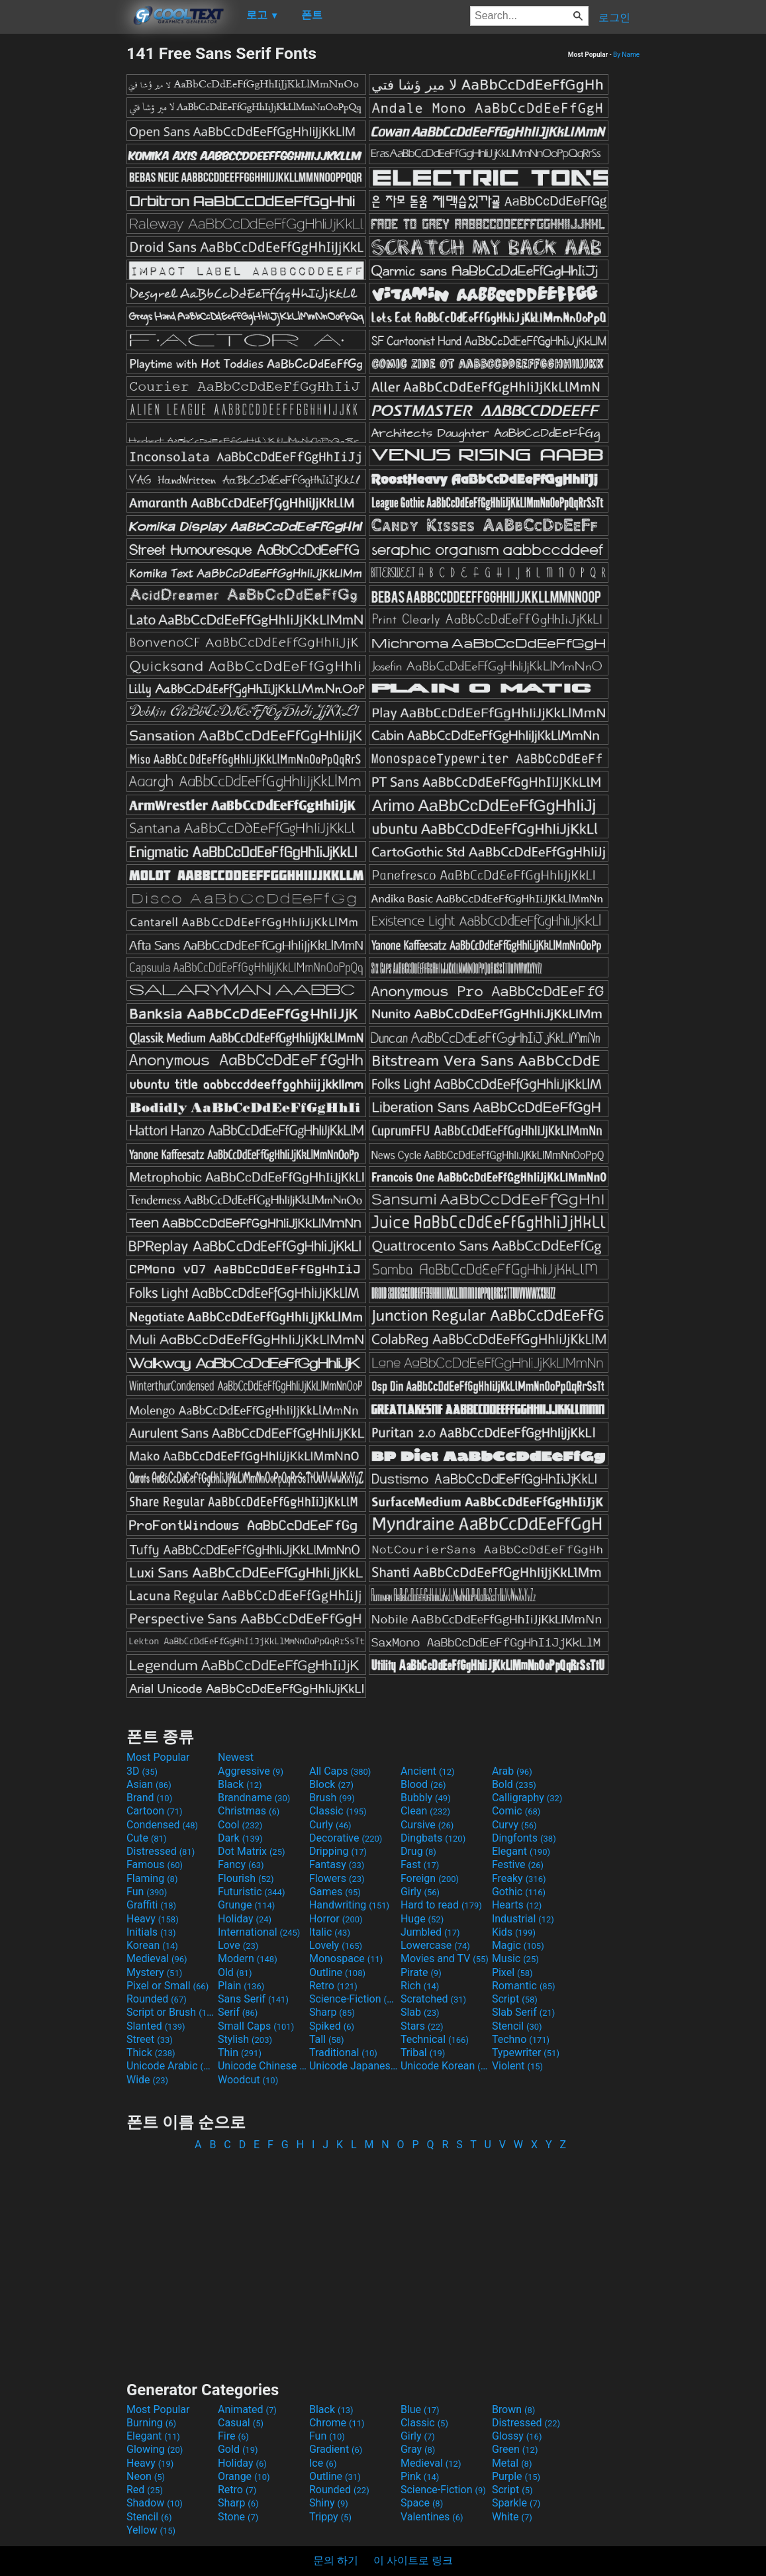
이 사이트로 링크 (413, 2560)
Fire (233, 2436)
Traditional (343, 2052)
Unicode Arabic (170, 2065)
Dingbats (433, 1838)
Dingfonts (524, 1838)
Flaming (151, 1878)
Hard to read (441, 1905)
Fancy (241, 1864)
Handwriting (349, 1905)
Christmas (248, 1811)
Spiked (331, 2026)
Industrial (523, 1918)
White (512, 2516)
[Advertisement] (63, 242)
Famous (154, 1864)
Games (335, 1891)
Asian (148, 1784)
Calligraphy (527, 1797)
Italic (329, 1932)
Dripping (338, 1851)
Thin (240, 2052)
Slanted (155, 2026)
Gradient (335, 2449)
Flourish (246, 1878)
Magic (518, 1945)
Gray (418, 2449)
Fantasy (336, 1864)
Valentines (432, 2516)
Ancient (428, 1771)
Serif (238, 2012)
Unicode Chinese (262, 2065)
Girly (420, 1891)
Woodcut (248, 2079)
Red (144, 2489)
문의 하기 (335, 2560)
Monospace (346, 1958)
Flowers (337, 1878)
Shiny (328, 2503)
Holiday (244, 1918)
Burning (151, 2422)
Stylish (245, 2039)
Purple (516, 2476)
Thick (150, 2052)
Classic (338, 1811)
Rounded (156, 1999)
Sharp (332, 2012)
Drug (418, 1851)
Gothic (519, 1891)
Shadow (154, 2503)
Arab (512, 1771)
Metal (512, 2463)
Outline (337, 1972)
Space (422, 2503)
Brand (149, 1797)
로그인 (614, 17)
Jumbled (430, 1932)
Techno (521, 2039)
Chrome (337, 2422)
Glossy (517, 2436)
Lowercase (435, 1945)
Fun (146, 1891)
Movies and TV (445, 1958)
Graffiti (151, 1905)
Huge (422, 1918)
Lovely (335, 1945)
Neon (145, 2476)
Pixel (512, 1972)
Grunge (246, 1905)
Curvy (514, 1824)
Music (515, 1958)
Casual (240, 2422)
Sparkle (516, 2503)
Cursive (427, 1824)
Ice (322, 2463)
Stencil (517, 2026)
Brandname (254, 1797)
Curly (330, 1824)
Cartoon (154, 1811)
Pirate (421, 1972)
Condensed (162, 1824)
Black (240, 1784)
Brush (332, 1797)
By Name (626, 54)
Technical (435, 2039)
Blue (420, 2409)
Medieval (156, 1958)
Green (515, 2449)
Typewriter (525, 2052)
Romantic (523, 1985)
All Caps (340, 1771)
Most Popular (158, 1757)
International (259, 1932)
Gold (238, 2449)
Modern (247, 1958)
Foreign (430, 1878)
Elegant (521, 1851)
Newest (236, 1757)
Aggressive (250, 1771)
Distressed (160, 1851)
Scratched (433, 1999)
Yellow (150, 2530)
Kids (514, 1932)
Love (238, 1945)
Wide (147, 2079)
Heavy (152, 1918)
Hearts (517, 1905)
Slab (420, 2012)
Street (149, 2039)
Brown (513, 2409)
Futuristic (251, 1891)
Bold (514, 1784)
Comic (516, 1811)
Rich (420, 1985)
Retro (333, 1985)
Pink (420, 2476)
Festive (518, 1864)
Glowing (154, 2449)
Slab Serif (523, 2012)
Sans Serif (253, 1999)
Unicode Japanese (353, 2065)
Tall (326, 2039)
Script (515, 1999)
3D (142, 1771)
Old (235, 1972)
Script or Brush (170, 2012)
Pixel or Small (167, 1985)
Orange (244, 2476)
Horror (336, 1918)
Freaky (519, 1878)
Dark (240, 1838)
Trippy (330, 2516)
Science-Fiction (353, 1999)
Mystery (154, 1972)
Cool (240, 1824)
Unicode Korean (445, 2065)
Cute (146, 1838)
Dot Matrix (251, 1851)
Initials (151, 1932)
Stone (238, 2516)
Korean (152, 1945)
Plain (241, 1985)
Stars (422, 2026)
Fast (420, 1864)
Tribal (423, 2052)
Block (331, 1784)
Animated (247, 2409)
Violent (517, 2065)
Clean (425, 1811)
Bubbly (426, 1797)
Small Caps (256, 2026)
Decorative (345, 1838)
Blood (423, 1784)
